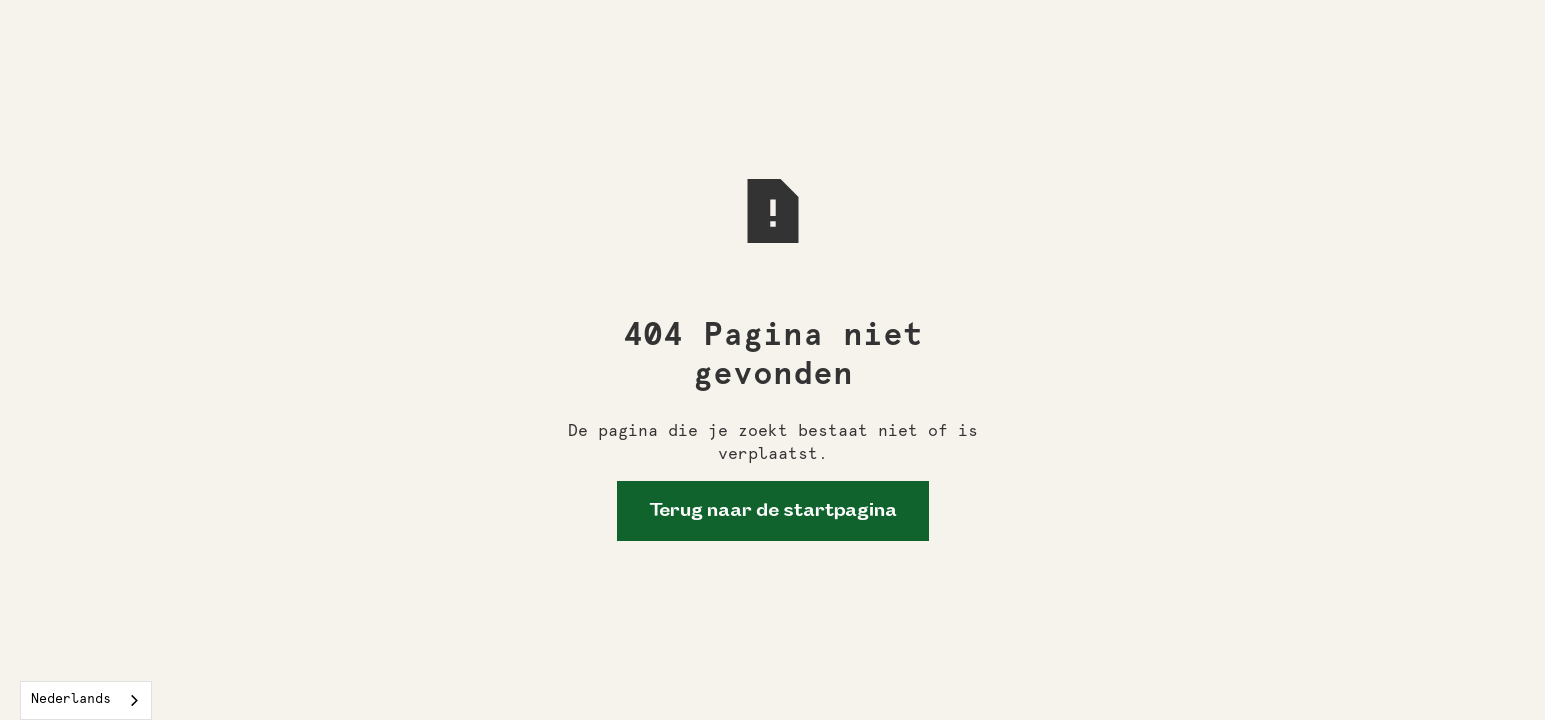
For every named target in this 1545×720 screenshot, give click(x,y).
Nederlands (71, 699)
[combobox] (86, 700)
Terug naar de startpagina (773, 511)
